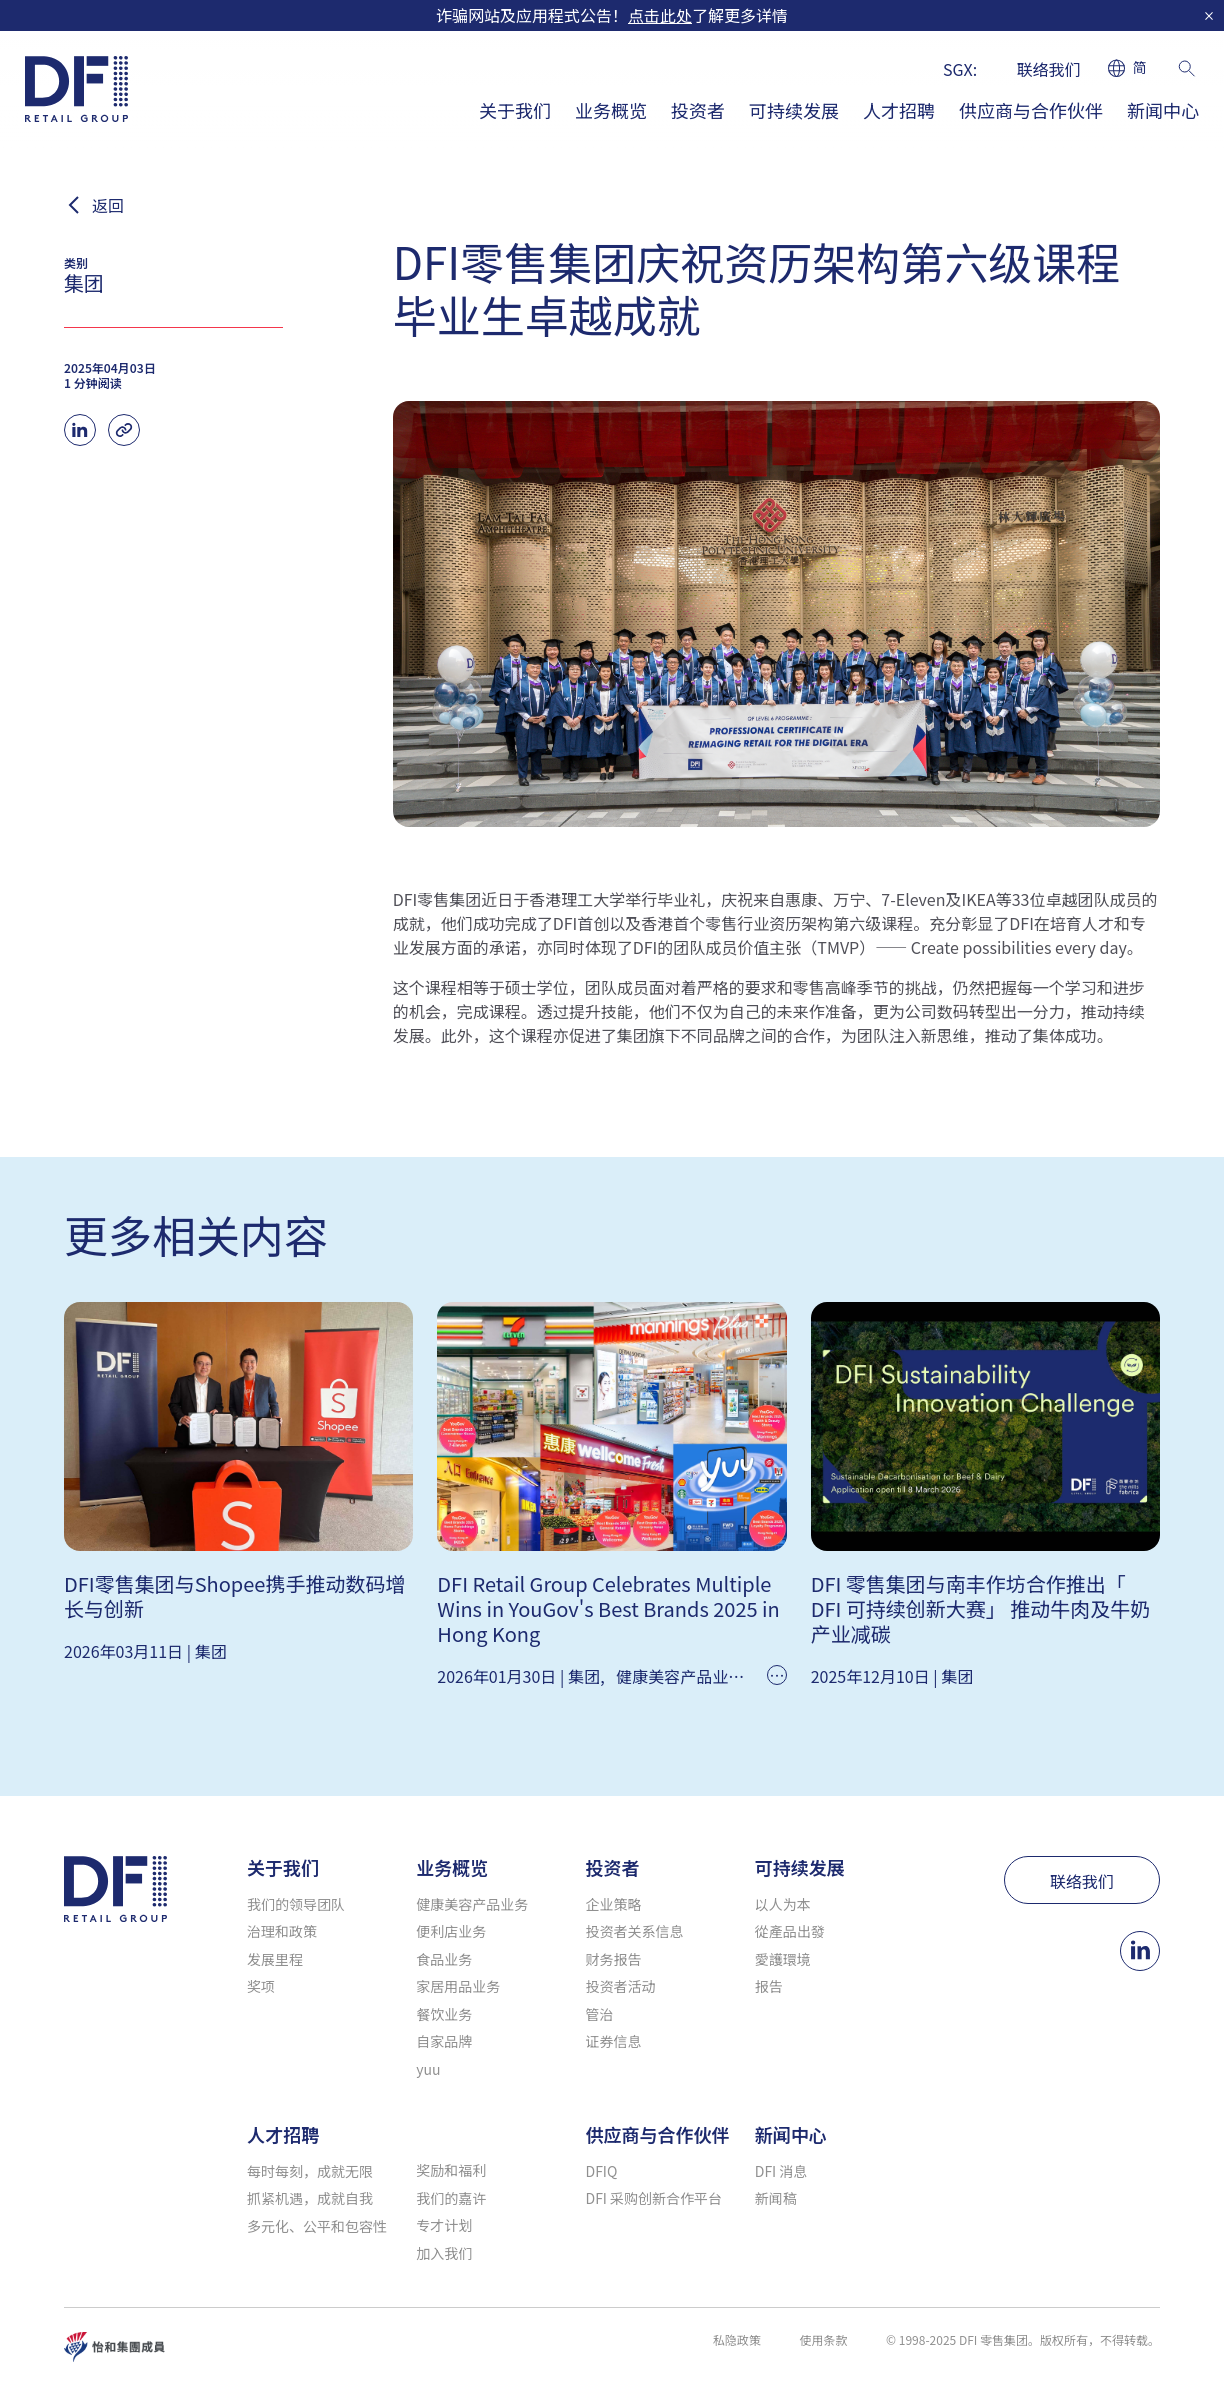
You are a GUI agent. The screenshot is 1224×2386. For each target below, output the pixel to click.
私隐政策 (737, 2339)
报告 (769, 1986)
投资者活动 (621, 1986)
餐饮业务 (444, 2014)
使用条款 (823, 2339)
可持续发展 (794, 110)
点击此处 (660, 15)
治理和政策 (282, 1931)
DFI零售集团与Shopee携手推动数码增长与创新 (234, 1596)
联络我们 (1049, 69)
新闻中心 (1163, 110)
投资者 (698, 110)
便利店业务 (451, 1931)
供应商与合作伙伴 (1031, 110)
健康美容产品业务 (680, 1676)
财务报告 (614, 1959)
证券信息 (614, 2041)
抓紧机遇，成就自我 (310, 2198)
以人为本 (783, 1904)
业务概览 (611, 110)
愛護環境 (783, 1959)
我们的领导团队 (296, 1904)
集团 (211, 1651)
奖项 (261, 1986)
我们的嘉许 (451, 2198)
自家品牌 (444, 2041)
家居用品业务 (458, 1986)
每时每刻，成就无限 (310, 2171)
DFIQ (602, 2171)
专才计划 (444, 2225)
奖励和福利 (451, 2170)
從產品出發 (790, 1931)
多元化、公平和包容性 (317, 2226)
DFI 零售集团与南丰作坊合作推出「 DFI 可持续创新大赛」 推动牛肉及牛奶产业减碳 (981, 1608)
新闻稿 (776, 2198)
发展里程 (275, 1959)
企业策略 (614, 1904)
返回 (108, 205)
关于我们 (515, 110)
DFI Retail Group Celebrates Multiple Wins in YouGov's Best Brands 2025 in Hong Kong (608, 1608)
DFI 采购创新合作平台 (654, 2198)
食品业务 (444, 1959)
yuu (428, 2069)
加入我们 (444, 2253)
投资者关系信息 (635, 1931)
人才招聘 (899, 110)
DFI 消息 (781, 2171)
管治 (600, 2014)
